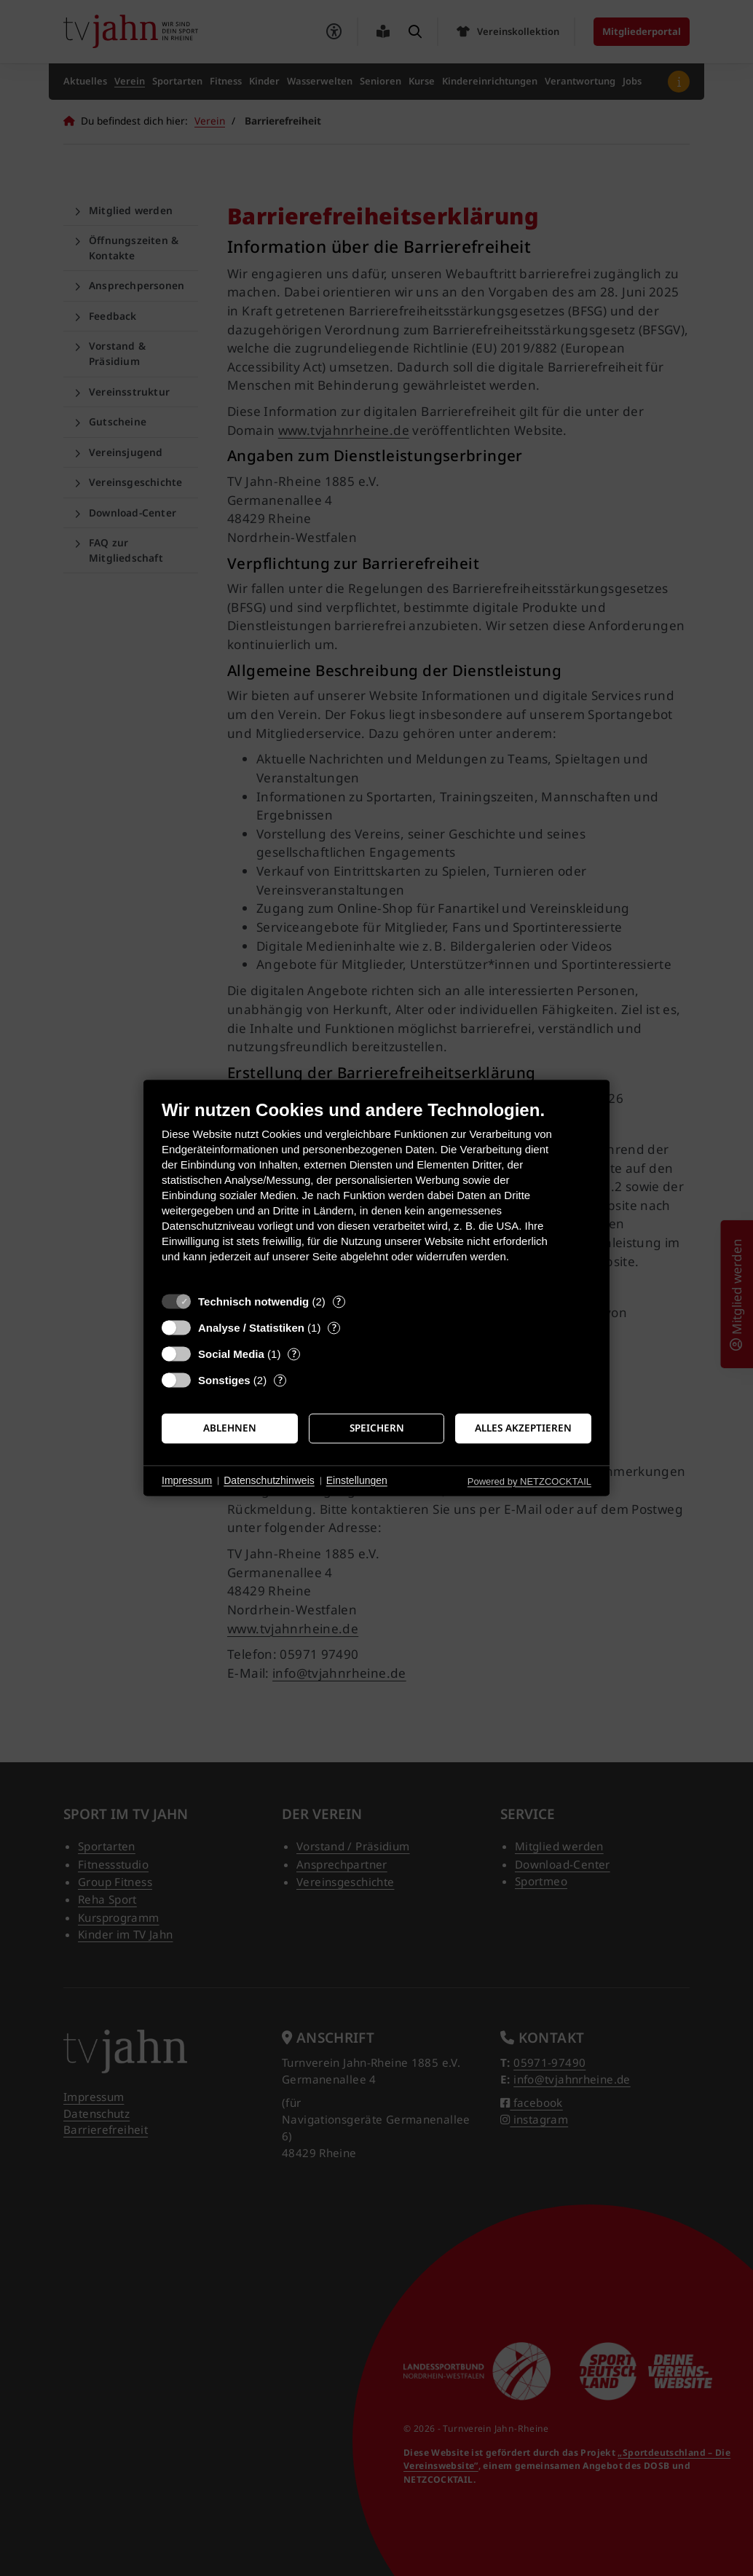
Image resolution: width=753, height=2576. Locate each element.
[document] (376, 1192)
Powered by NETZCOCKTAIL (529, 1481)
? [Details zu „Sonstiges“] (280, 1380)
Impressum (187, 1480)
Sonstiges (224, 1380)
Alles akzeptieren (523, 1427)
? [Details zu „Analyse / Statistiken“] (334, 1328)
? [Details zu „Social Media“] (294, 1354)
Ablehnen (229, 1427)
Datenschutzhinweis (269, 1480)
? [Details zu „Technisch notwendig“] (338, 1301)
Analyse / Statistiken (251, 1328)
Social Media (231, 1354)
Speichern (377, 1427)
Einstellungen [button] (356, 1480)
